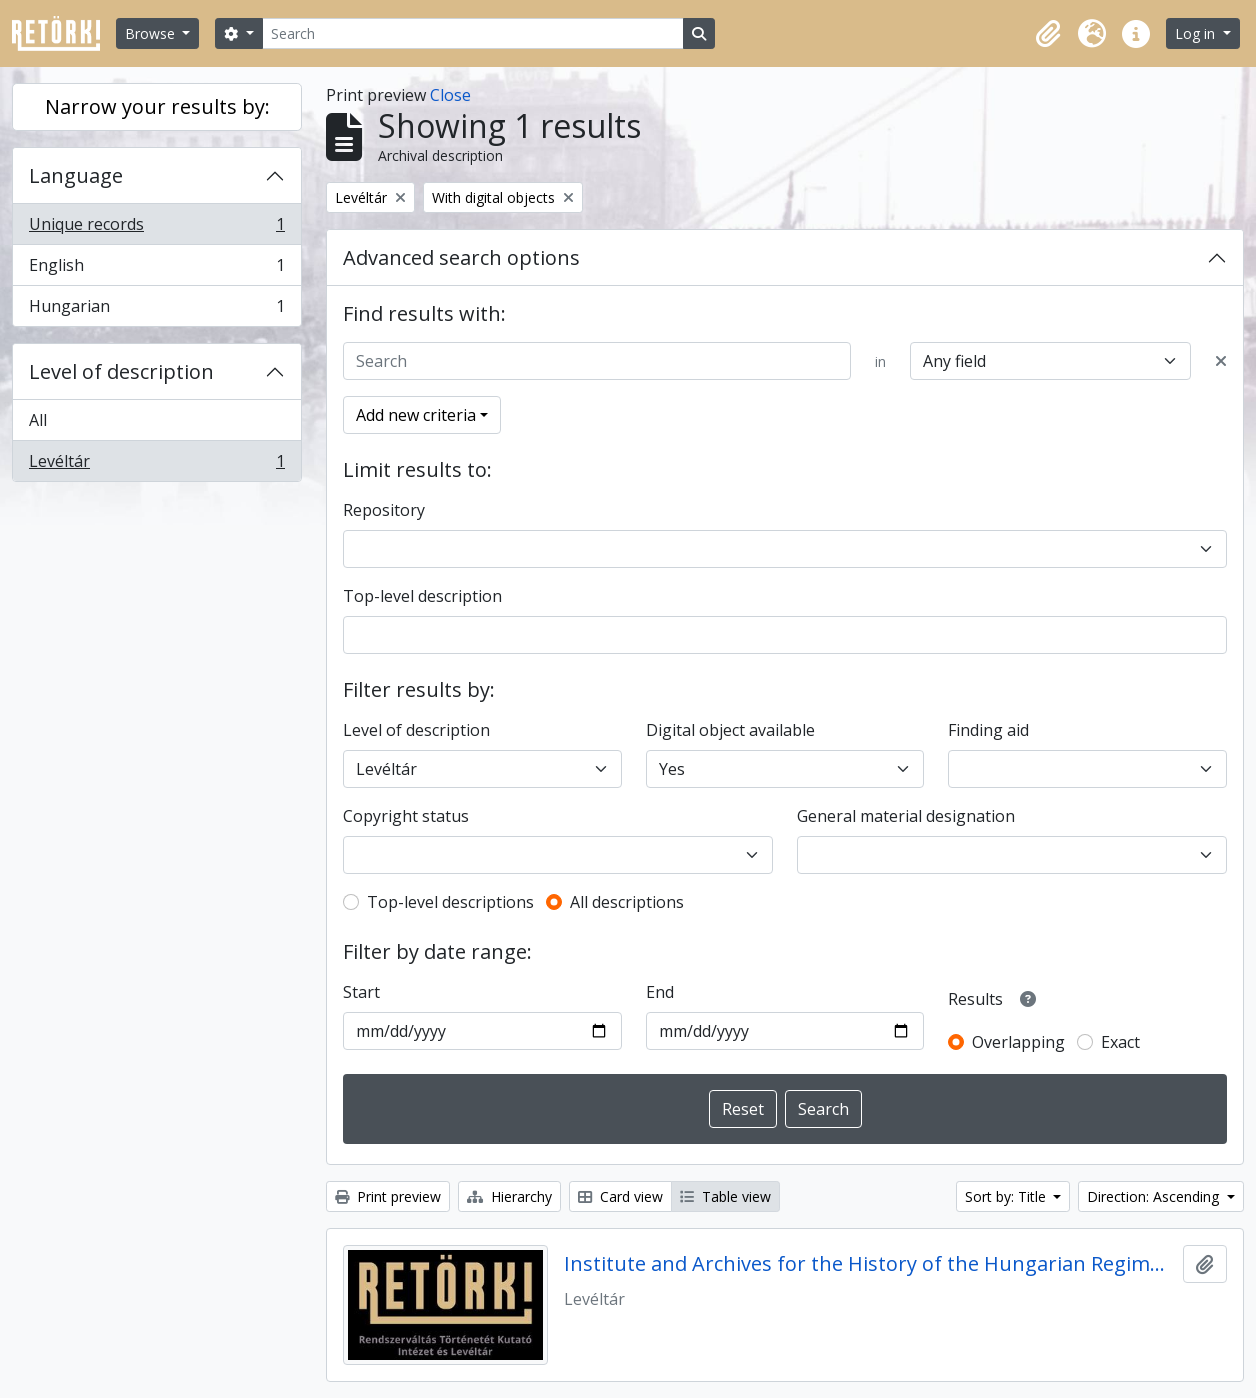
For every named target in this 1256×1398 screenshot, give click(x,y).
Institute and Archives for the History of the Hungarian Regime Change (869, 1264)
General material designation (906, 816)
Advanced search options (461, 257)
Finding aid (988, 730)
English (156, 269)
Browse (152, 33)
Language (76, 175)
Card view (620, 1196)
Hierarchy (509, 1196)
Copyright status (406, 816)
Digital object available (730, 730)
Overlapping (1018, 1042)
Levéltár (156, 465)
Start (361, 992)
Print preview (388, 1196)
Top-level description (422, 596)
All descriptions (627, 902)
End (660, 992)
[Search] (473, 33)
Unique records (156, 228)
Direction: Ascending (1155, 1196)
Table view (725, 1196)
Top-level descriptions (450, 902)
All (38, 420)
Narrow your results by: (157, 106)
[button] (1048, 34)
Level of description (121, 371)
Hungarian (156, 310)
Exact (1120, 1042)
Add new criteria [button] (416, 415)
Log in (1197, 33)
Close (450, 95)
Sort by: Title (1007, 1196)
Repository (384, 510)
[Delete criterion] (1221, 361)
